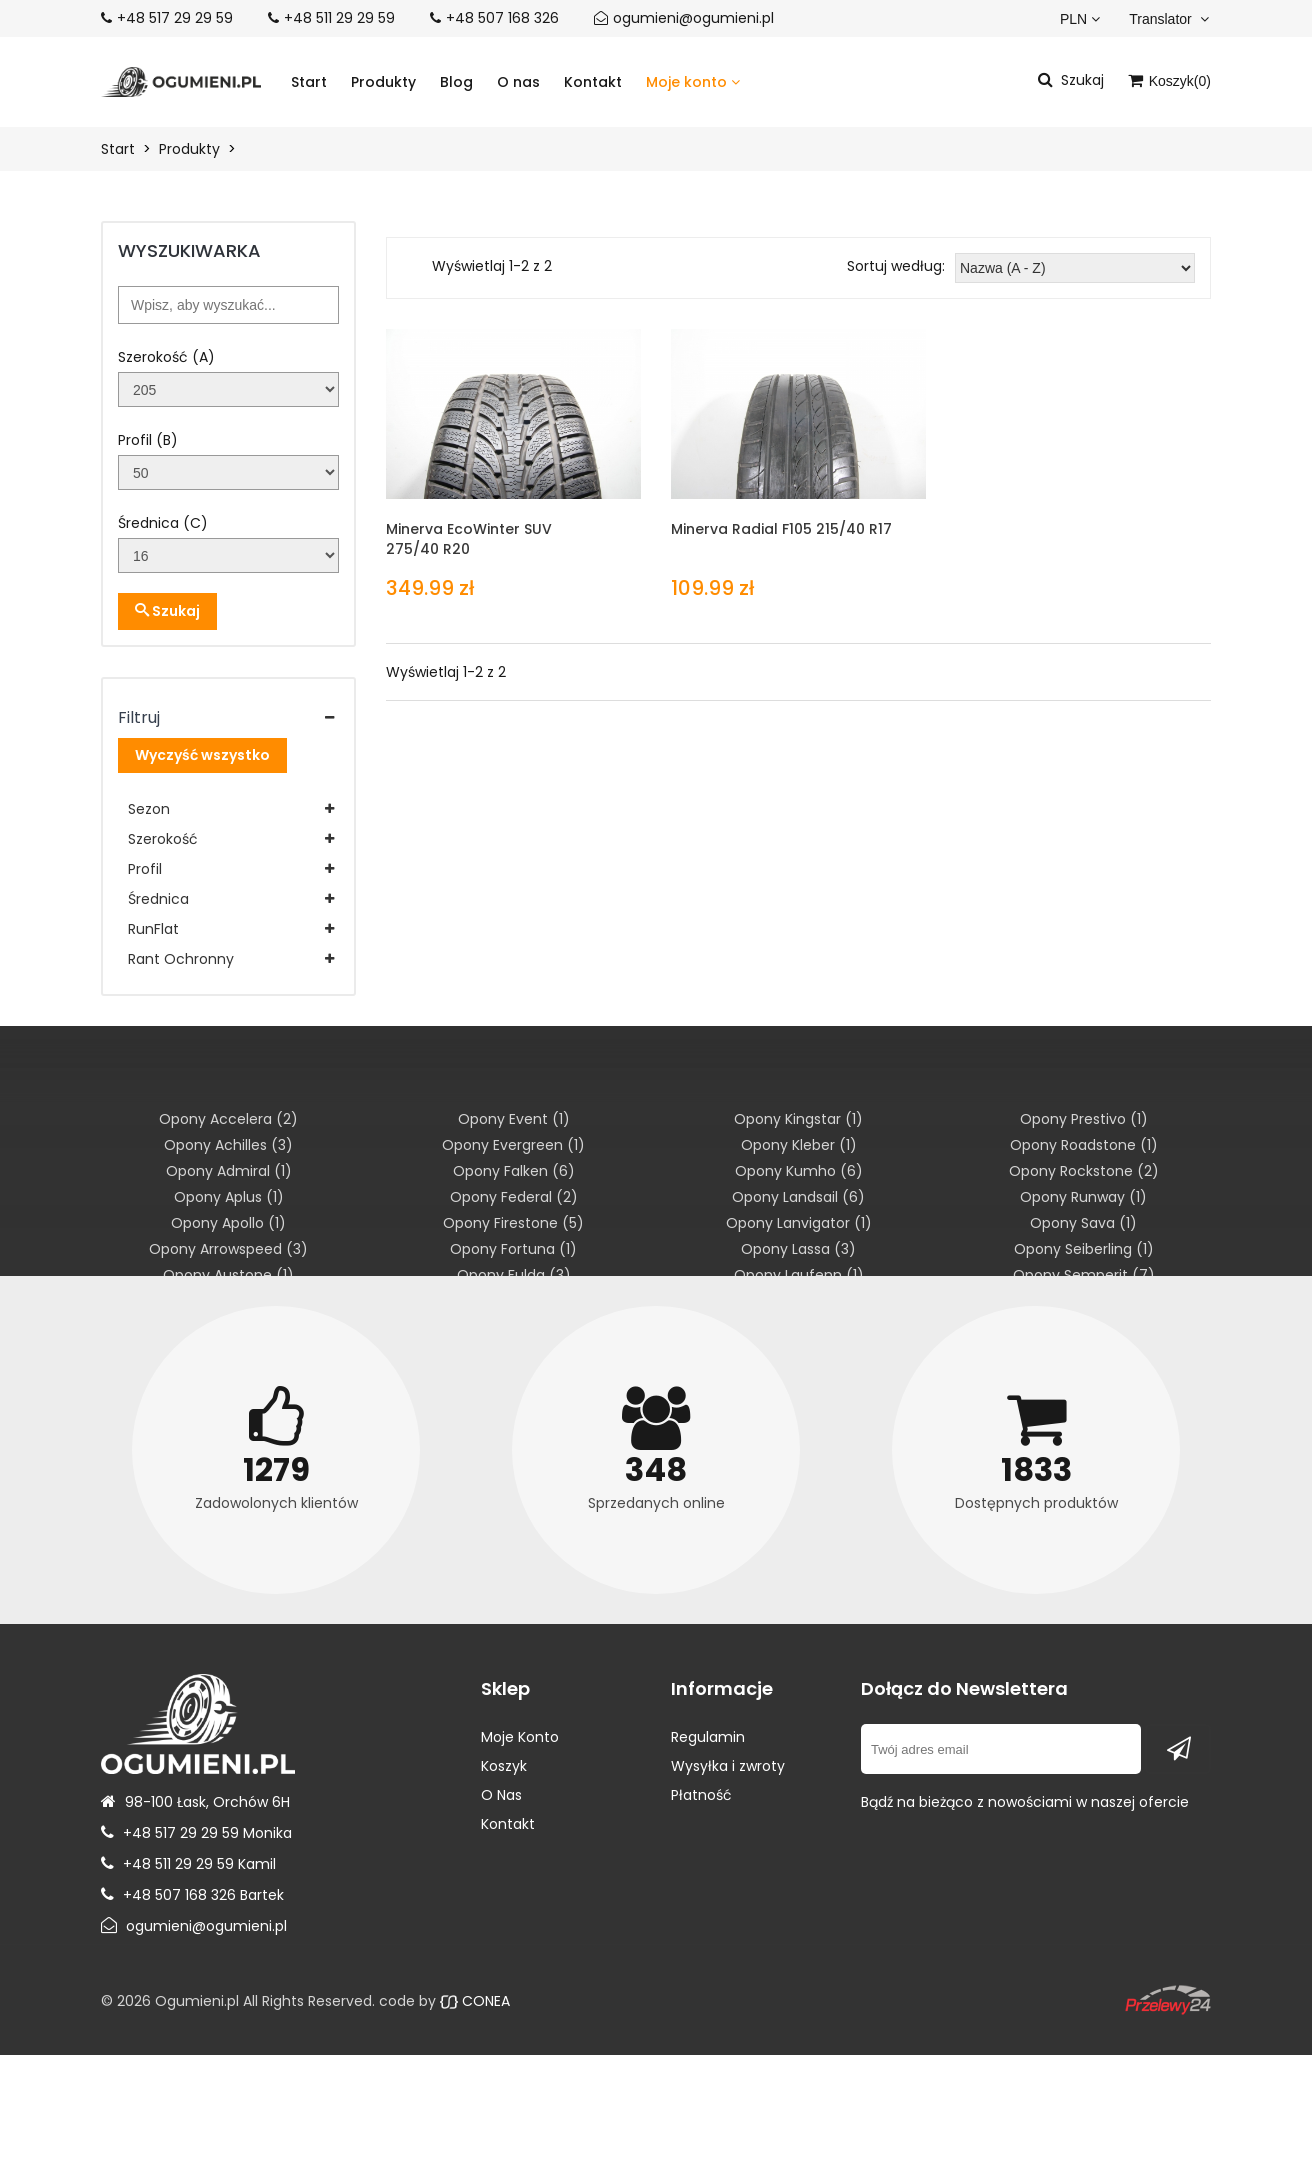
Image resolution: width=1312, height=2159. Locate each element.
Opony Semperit (1084, 1275)
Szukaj (167, 611)
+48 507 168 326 (502, 18)
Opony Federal (514, 1197)
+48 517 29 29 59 (175, 18)
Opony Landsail (798, 1197)
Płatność (701, 1795)
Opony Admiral (229, 1171)
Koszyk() (1169, 80)
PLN (1080, 19)
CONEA (475, 2001)
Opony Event (514, 1119)
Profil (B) (148, 440)
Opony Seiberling (1084, 1249)
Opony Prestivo (1084, 1119)
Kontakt (593, 82)
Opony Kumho (799, 1171)
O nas (518, 82)
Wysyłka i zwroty (728, 1766)
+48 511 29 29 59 (339, 18)
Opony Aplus (229, 1197)
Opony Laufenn (799, 1275)
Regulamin (708, 1737)
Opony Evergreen (513, 1145)
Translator (1168, 19)
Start (309, 82)
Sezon (149, 809)
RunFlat (153, 929)
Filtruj (139, 717)
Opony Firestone (513, 1223)
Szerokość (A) (166, 357)
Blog (456, 82)
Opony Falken (514, 1171)
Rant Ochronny (181, 959)
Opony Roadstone (1084, 1145)
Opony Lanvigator (799, 1223)
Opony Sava (1083, 1223)
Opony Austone (228, 1275)
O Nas (501, 1795)
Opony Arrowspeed (228, 1249)
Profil (145, 869)
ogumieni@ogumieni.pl (693, 18)
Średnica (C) (163, 523)
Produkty (383, 82)
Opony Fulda (514, 1275)
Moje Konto (520, 1737)
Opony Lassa (798, 1249)
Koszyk (504, 1766)
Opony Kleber (799, 1145)
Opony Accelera (228, 1119)
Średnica (158, 899)
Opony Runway (1083, 1197)
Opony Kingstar (798, 1119)
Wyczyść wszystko (202, 755)
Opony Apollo (228, 1223)
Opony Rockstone (1084, 1171)
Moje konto (693, 82)
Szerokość (163, 839)
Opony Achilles (228, 1145)
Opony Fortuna (513, 1249)
